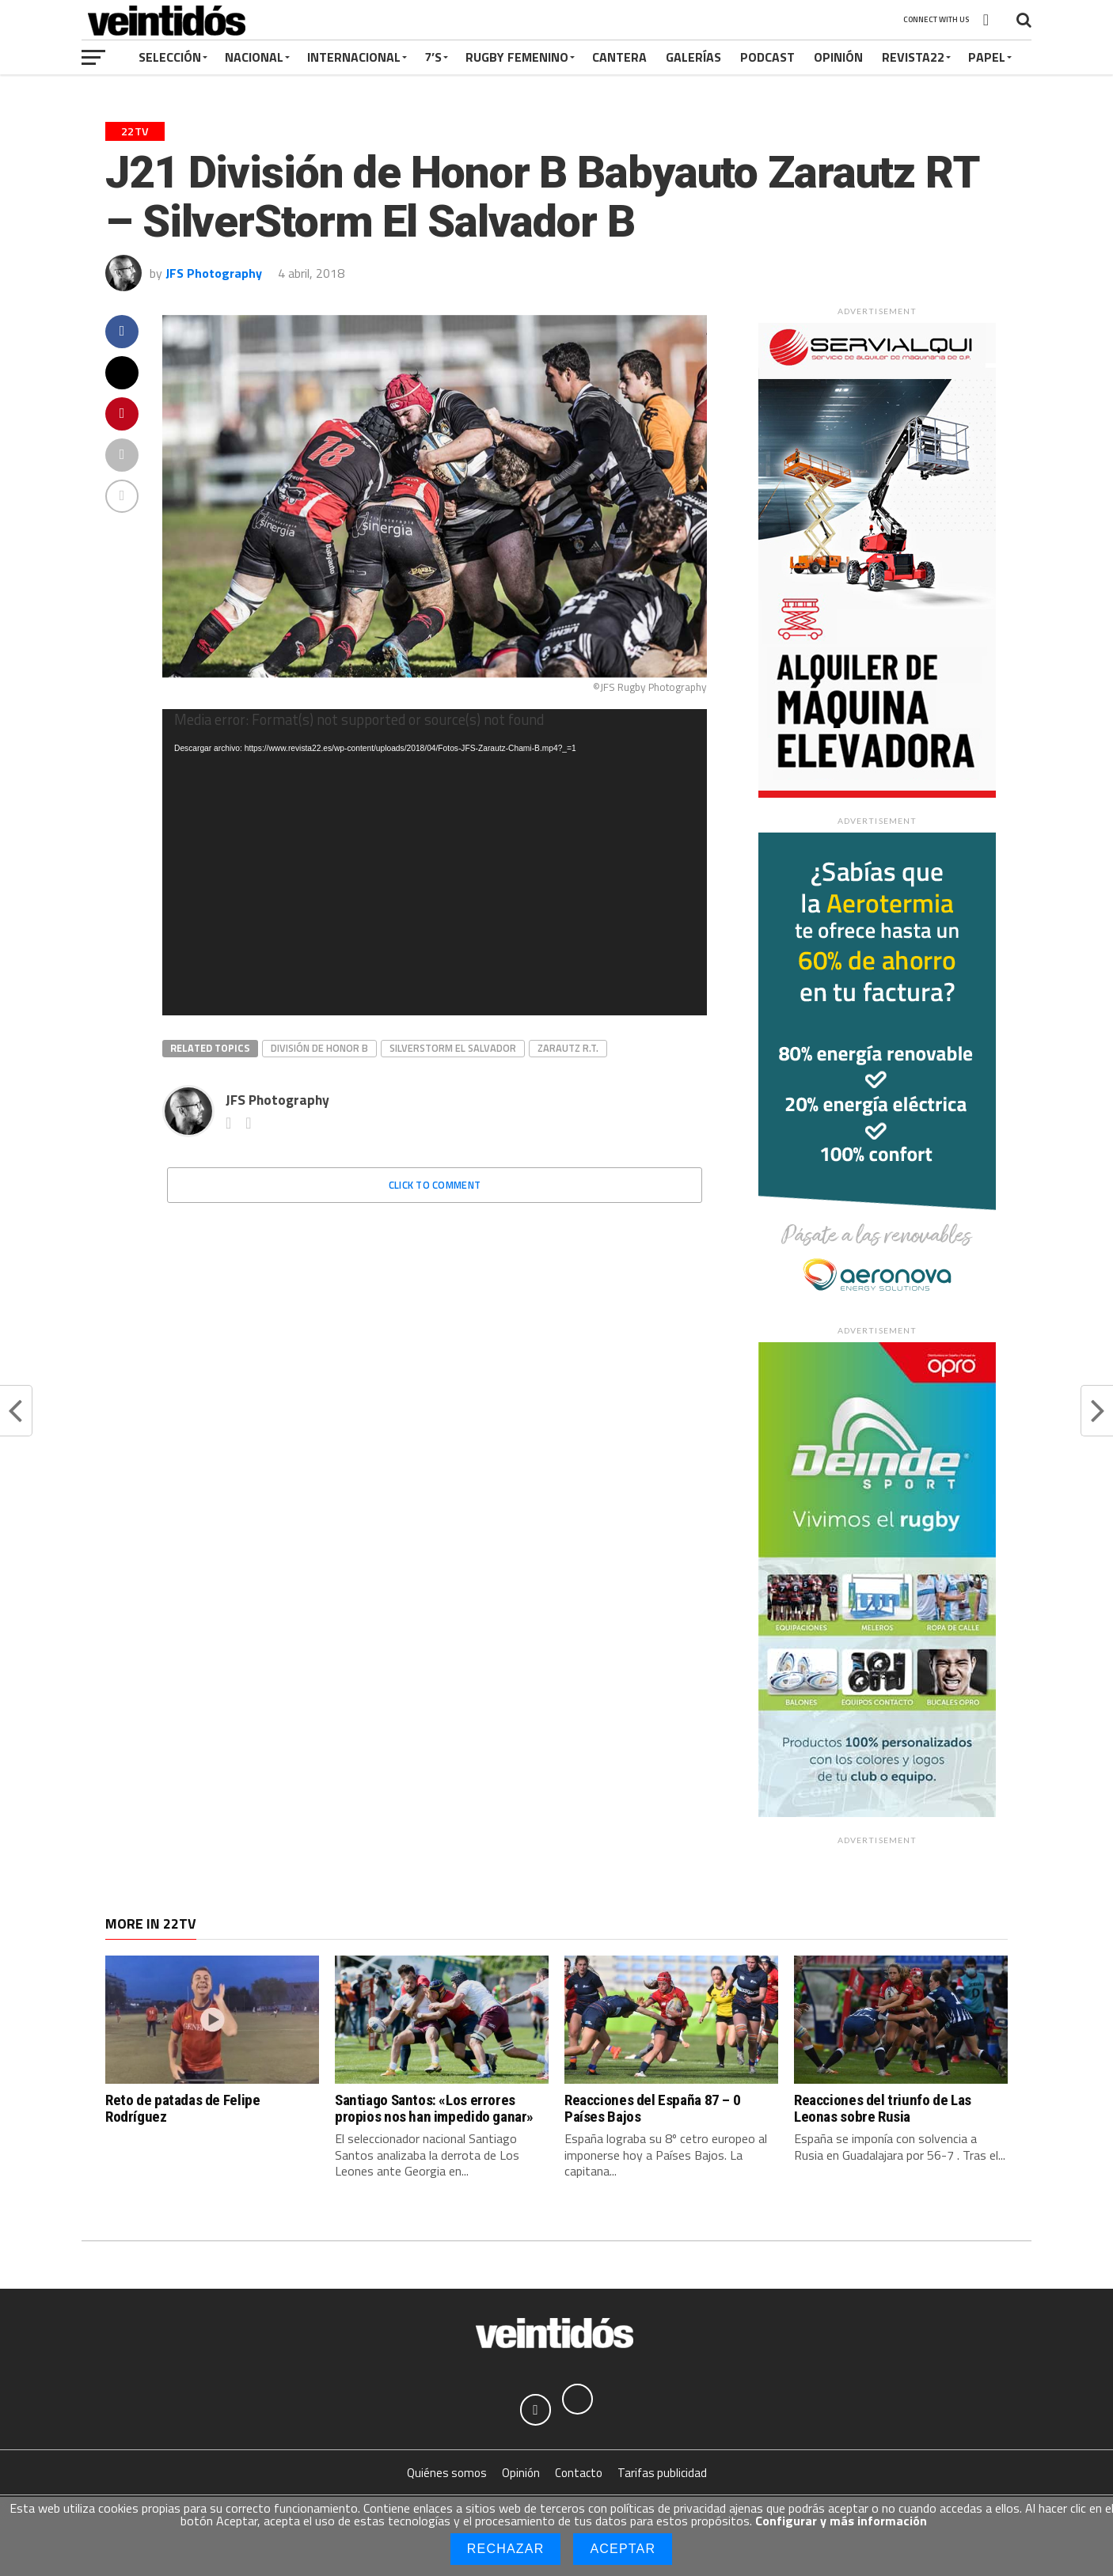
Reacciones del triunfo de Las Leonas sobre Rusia (882, 2108)
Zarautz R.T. (568, 1048)
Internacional (354, 56)
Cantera (619, 56)
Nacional (254, 56)
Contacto (578, 2473)
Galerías (693, 56)
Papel (986, 56)
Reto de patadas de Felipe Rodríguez (182, 2108)
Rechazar (506, 2548)
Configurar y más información (841, 2520)
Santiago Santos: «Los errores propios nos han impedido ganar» (434, 2108)
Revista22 (913, 56)
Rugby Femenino (516, 56)
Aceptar (622, 2548)
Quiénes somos (447, 2473)
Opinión (838, 56)
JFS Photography (213, 273)
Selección (170, 56)
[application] (434, 862)
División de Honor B (319, 1048)
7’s (433, 56)
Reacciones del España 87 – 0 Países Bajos (652, 2108)
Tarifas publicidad (662, 2473)
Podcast (767, 56)
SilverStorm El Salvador (452, 1048)
